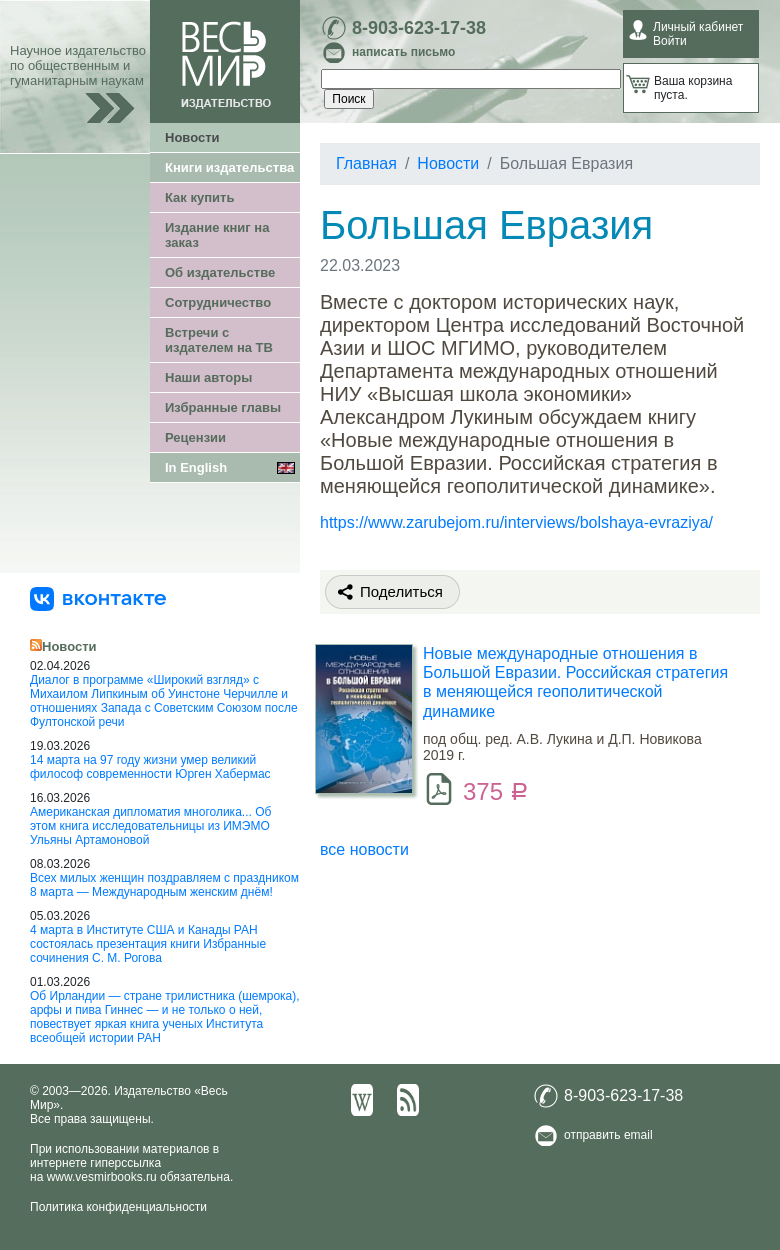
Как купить (199, 197)
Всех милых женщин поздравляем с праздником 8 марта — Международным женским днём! (164, 885)
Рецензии (195, 437)
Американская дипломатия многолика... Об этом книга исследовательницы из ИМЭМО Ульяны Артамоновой (150, 826)
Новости (192, 137)
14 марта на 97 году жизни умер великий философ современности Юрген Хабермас (150, 767)
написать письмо (403, 52)
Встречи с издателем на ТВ (219, 340)
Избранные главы (223, 407)
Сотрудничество (218, 302)
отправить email (608, 1135)
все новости (364, 849)
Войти (670, 41)
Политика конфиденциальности (118, 1207)
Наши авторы (208, 377)
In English (196, 467)
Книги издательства (229, 167)
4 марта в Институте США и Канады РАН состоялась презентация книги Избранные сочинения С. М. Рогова (148, 944)
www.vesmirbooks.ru (102, 1177)
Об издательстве (220, 272)
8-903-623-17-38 (419, 28)
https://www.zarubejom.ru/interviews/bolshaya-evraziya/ (516, 522)
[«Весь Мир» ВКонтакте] (98, 598)
